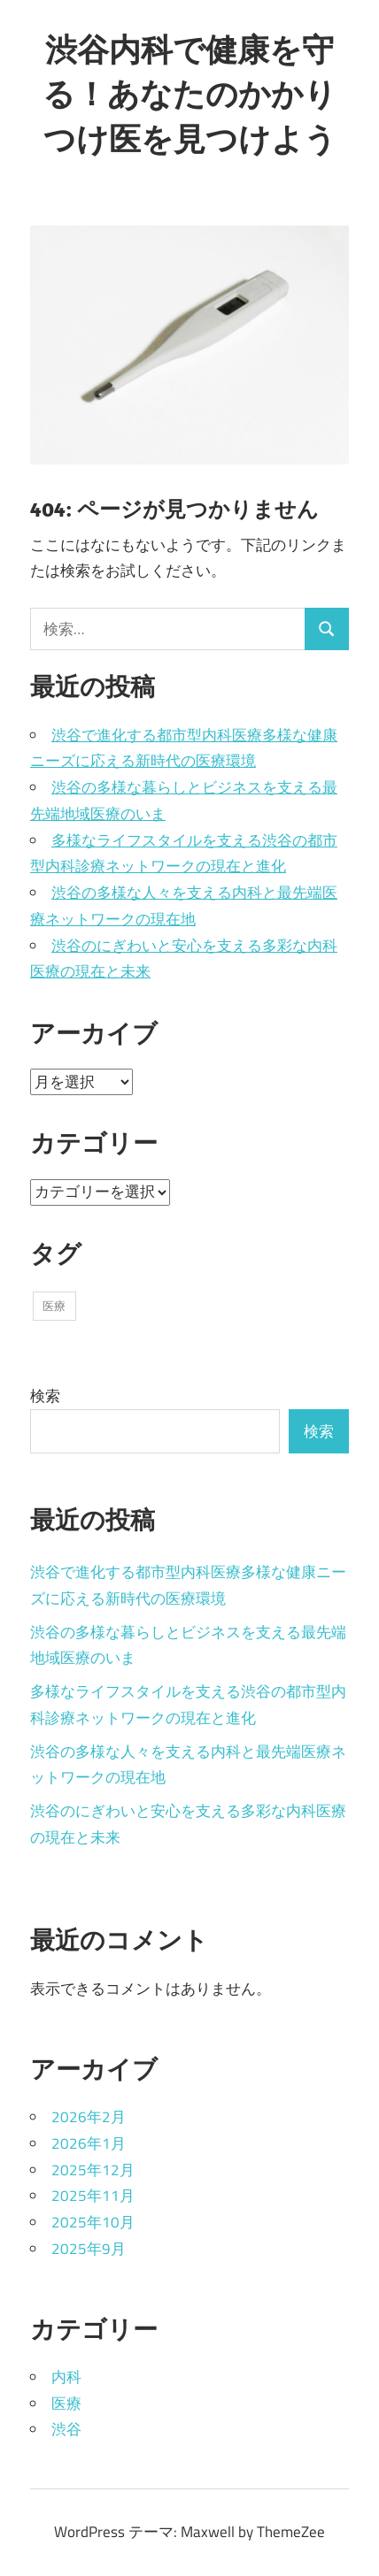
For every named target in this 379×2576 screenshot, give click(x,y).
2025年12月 (93, 2169)
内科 (66, 2376)
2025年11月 (93, 2195)
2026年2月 (88, 2116)
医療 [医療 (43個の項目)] (54, 1306)
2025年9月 (88, 2248)
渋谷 (66, 2429)
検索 (45, 1395)
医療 (66, 2403)
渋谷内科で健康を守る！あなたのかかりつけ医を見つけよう (189, 93)
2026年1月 (88, 2143)
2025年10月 (93, 2222)
